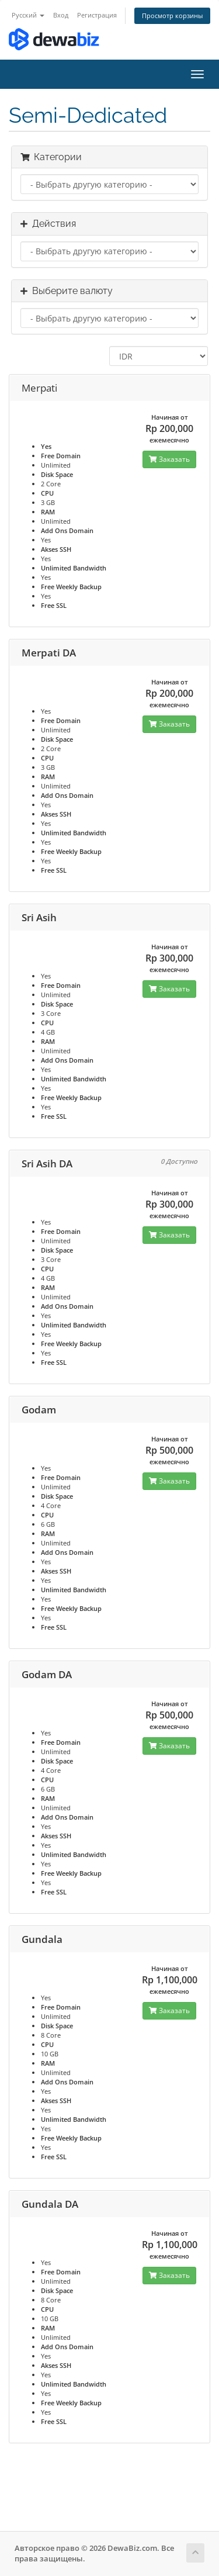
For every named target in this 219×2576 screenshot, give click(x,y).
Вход (60, 15)
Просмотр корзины (172, 15)
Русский (28, 15)
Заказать (169, 459)
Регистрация (97, 15)
